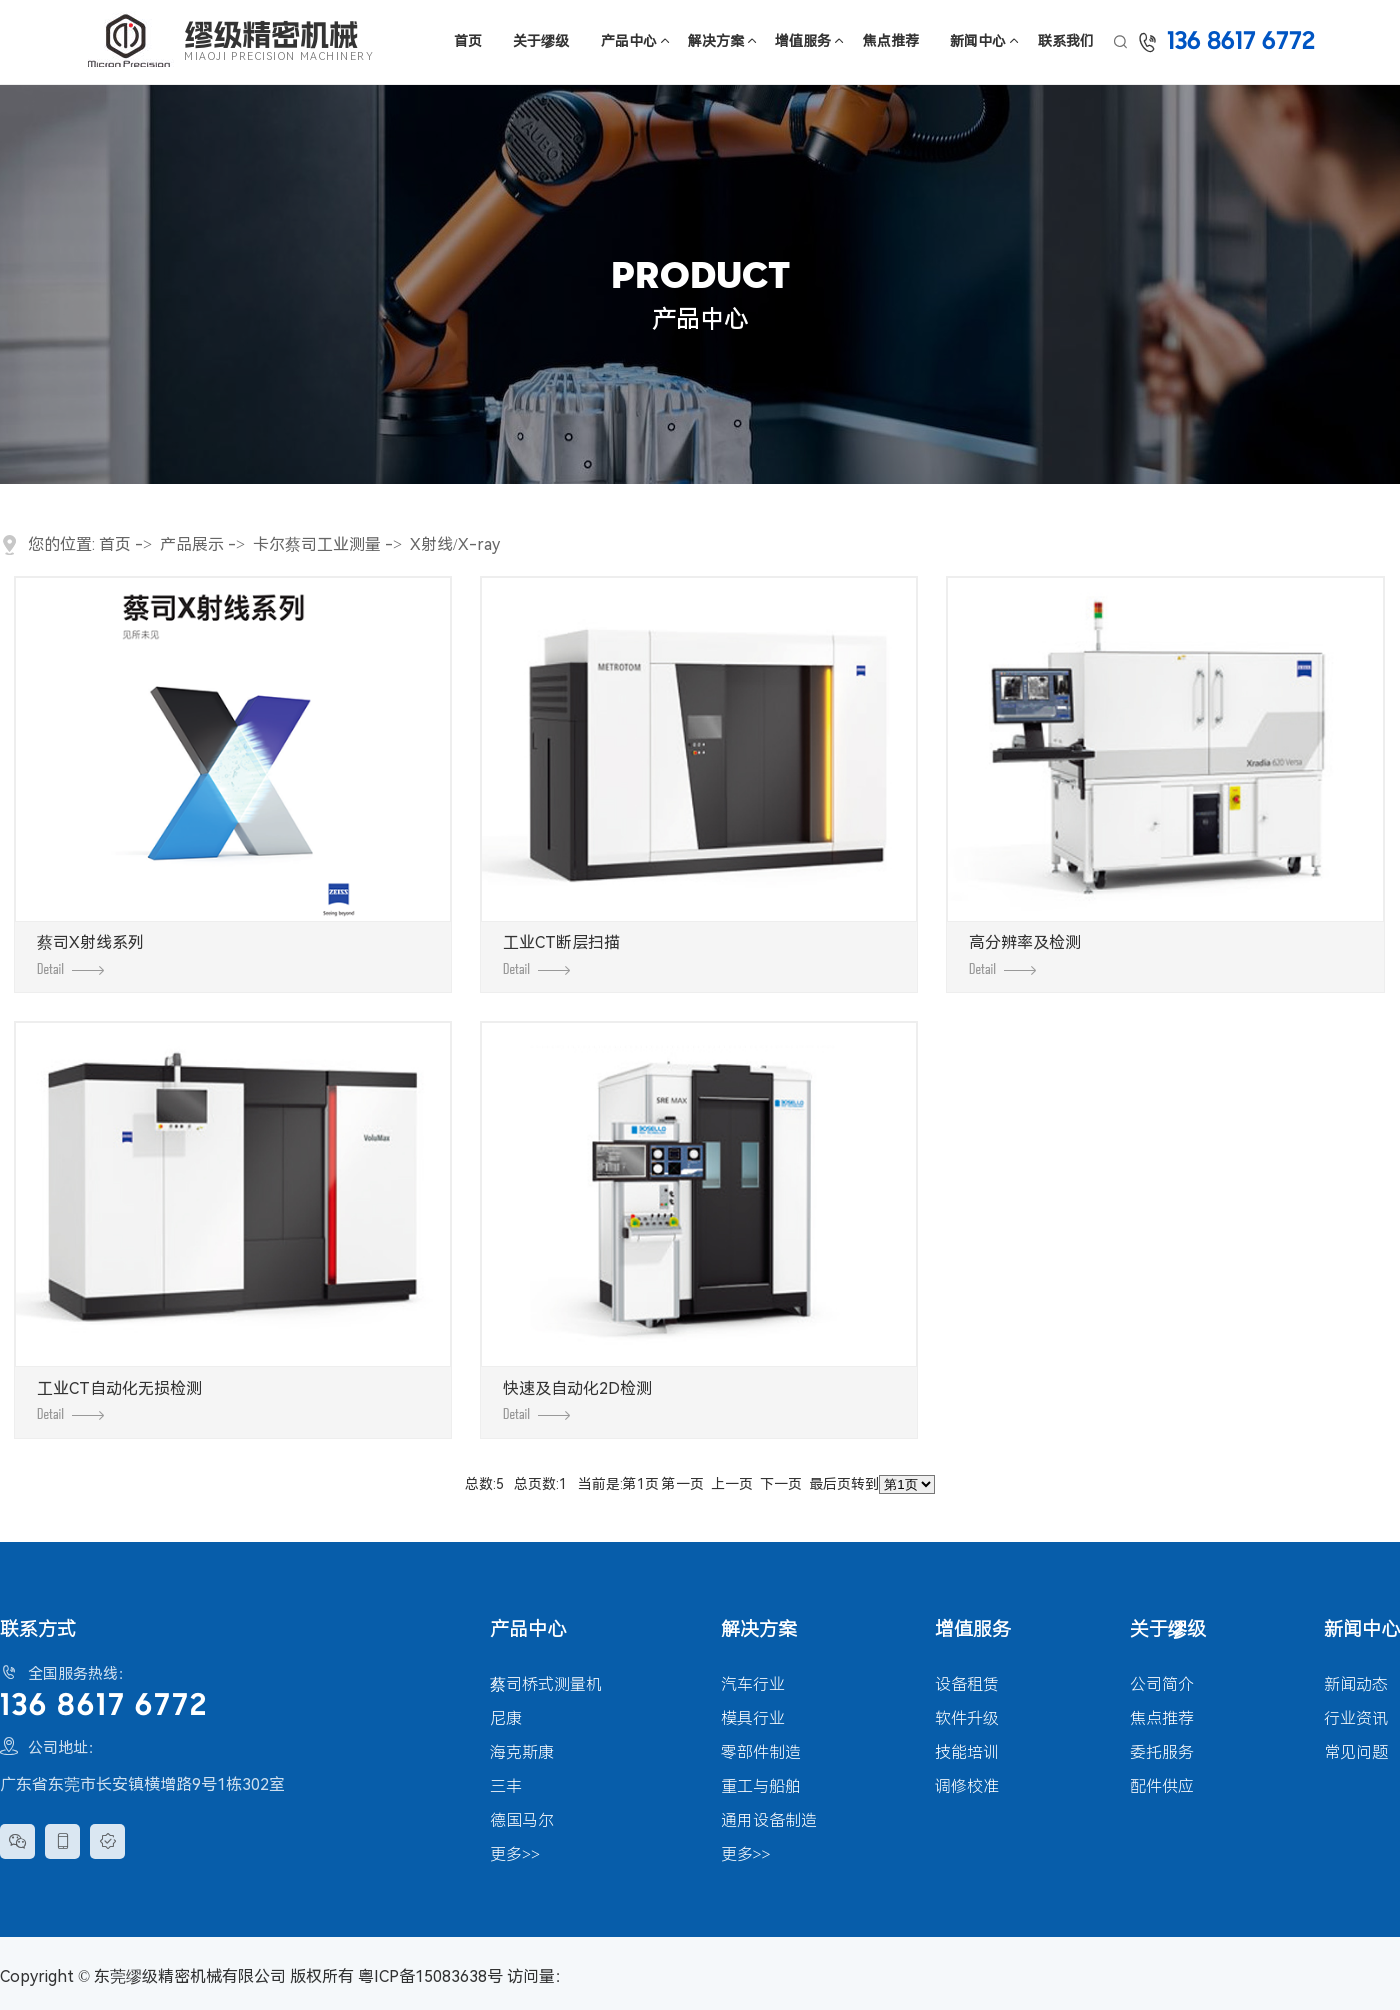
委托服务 (1162, 1752)
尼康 (506, 1718)
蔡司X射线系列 (90, 954)
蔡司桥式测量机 (546, 1684)
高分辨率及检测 (1025, 954)
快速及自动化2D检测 (577, 1400)
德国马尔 (522, 1820)
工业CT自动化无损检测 (119, 1400)
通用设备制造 (769, 1820)
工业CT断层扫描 (561, 954)
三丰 (506, 1786)
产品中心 (629, 41)
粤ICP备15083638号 (430, 1976)
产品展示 (192, 544)
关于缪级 (541, 41)
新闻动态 (1356, 1684)
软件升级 (967, 1718)
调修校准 (967, 1786)
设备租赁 (967, 1684)
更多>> (515, 1854)
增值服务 (803, 41)
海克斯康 (522, 1752)
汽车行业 (753, 1684)
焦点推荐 (891, 41)
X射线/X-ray (454, 544)
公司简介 (1162, 1684)
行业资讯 (1356, 1718)
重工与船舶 (761, 1786)
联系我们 (1066, 41)
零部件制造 (761, 1752)
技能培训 (967, 1752)
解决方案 (716, 41)
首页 (468, 41)
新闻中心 (978, 41)
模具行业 (753, 1718)
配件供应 (1162, 1786)
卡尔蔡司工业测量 (317, 544)
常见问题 (1356, 1752)
